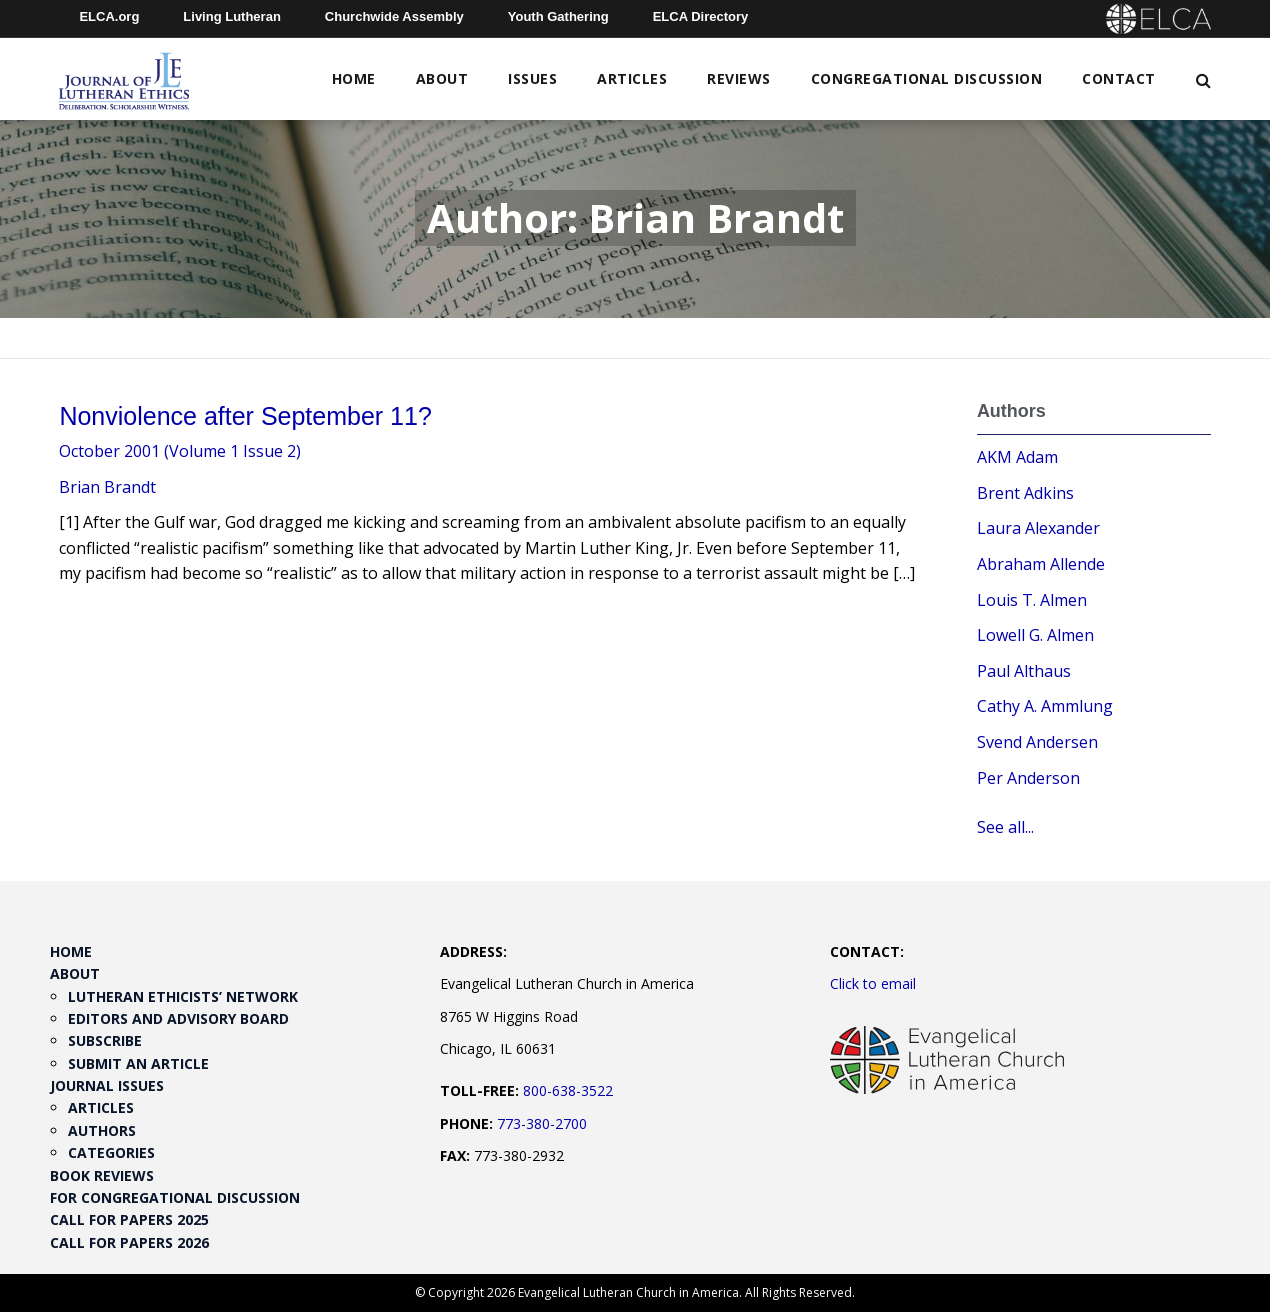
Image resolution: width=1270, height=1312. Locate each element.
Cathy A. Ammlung (1045, 706)
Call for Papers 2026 (129, 1242)
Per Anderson (1028, 778)
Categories (111, 1152)
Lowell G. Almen (1035, 635)
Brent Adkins (1025, 493)
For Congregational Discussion (175, 1197)
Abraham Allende (1041, 564)
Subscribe (105, 1040)
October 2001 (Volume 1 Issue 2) (180, 451)
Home (354, 78)
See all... (1005, 827)
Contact (1119, 78)
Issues (532, 78)
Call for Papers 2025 (129, 1219)
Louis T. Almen (1032, 600)
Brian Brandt (107, 487)
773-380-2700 (542, 1123)
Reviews (739, 78)
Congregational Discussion (927, 78)
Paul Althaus (1024, 671)
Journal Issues (107, 1085)
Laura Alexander (1038, 528)
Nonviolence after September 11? (245, 416)
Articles (632, 78)
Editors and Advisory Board (178, 1018)
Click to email (873, 983)
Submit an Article (138, 1063)
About (442, 78)
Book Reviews (102, 1175)
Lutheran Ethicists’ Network (183, 996)
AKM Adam (1017, 457)
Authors (102, 1130)
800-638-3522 (568, 1090)
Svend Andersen (1037, 742)
